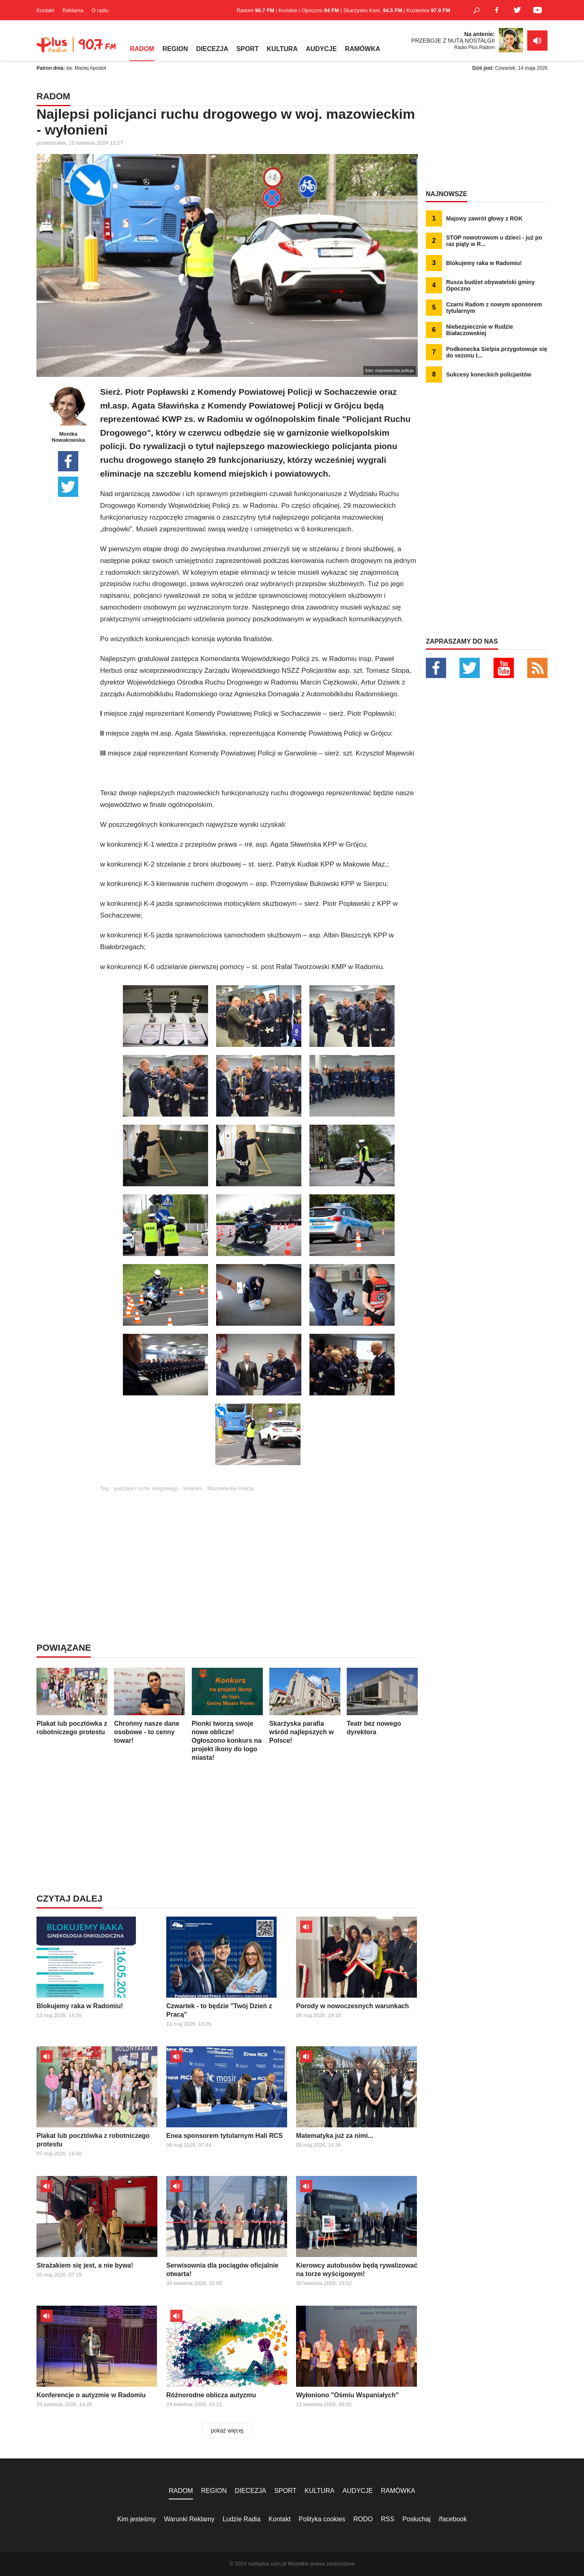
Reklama (72, 10)
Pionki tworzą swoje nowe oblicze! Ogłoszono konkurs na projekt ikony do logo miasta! (227, 1714)
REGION (175, 48)
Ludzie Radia (241, 2519)
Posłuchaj (416, 2519)
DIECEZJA (212, 48)
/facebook (453, 2519)
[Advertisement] (259, 1548)
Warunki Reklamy (189, 2519)
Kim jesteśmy (136, 2519)
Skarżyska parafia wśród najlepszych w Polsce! (304, 1706)
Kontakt (45, 10)
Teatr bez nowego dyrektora (382, 1701)
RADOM (142, 48)
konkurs (192, 1488)
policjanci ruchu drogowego (146, 1488)
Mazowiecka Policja (230, 1488)
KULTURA (282, 48)
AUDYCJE (321, 48)
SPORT (247, 48)
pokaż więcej (227, 2430)
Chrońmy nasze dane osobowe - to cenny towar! (149, 1706)
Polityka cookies (322, 2519)
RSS (387, 2519)
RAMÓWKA (362, 48)
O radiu (100, 10)
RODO (363, 2519)
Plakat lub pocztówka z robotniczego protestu (71, 1701)
